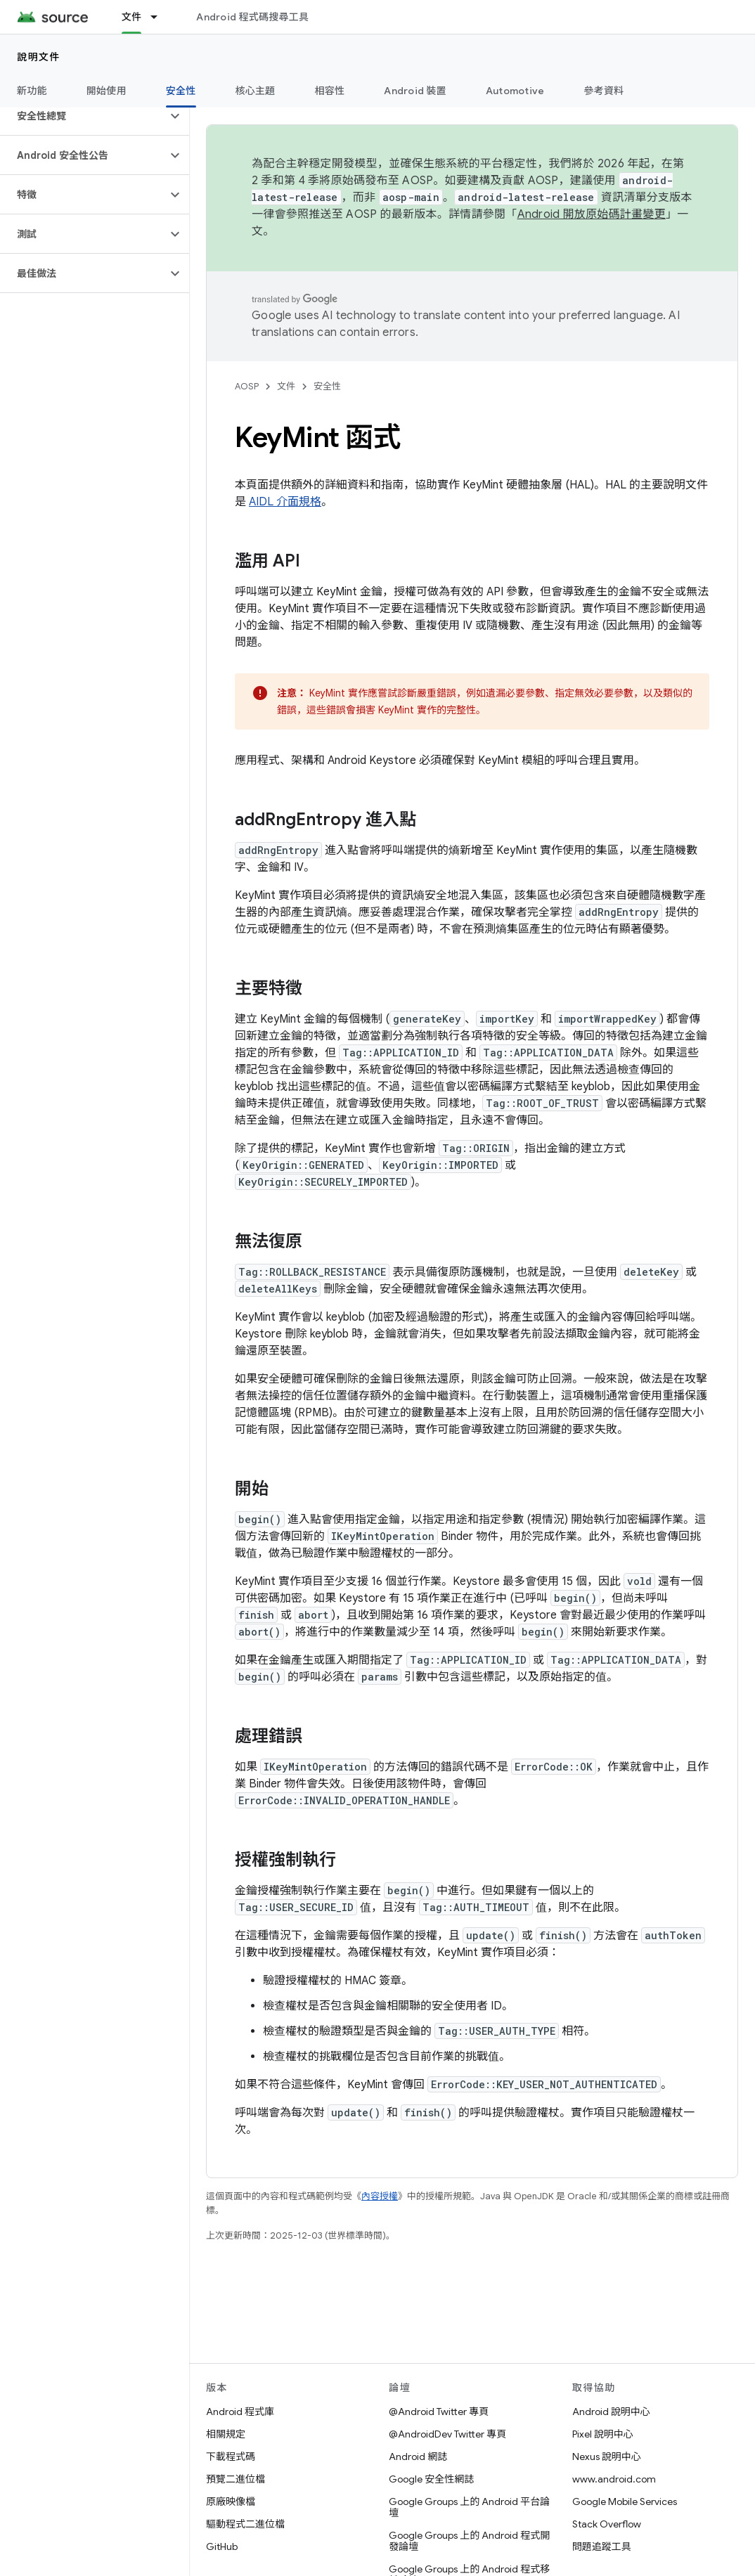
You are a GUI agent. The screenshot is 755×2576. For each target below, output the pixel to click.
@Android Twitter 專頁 (439, 2411)
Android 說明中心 (611, 2411)
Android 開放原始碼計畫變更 (591, 214)
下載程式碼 (230, 2456)
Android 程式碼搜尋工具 (252, 17)
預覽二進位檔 (235, 2479)
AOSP (247, 386)
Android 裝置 (415, 90)
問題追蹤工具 (601, 2546)
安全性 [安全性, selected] (181, 90)
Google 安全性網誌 (431, 2479)
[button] (83, 116)
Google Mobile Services (624, 2501)
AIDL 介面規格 (285, 502)
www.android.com (614, 2479)
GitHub (222, 2546)
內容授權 (379, 2196)
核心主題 (255, 90)
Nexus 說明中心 (606, 2456)
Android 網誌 (418, 2456)
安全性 (327, 386)
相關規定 (225, 2434)
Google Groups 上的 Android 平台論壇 (469, 2507)
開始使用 (106, 90)
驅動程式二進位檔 (245, 2524)
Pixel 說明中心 (602, 2434)
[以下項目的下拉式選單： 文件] (160, 17)
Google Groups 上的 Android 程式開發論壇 (469, 2541)
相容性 (330, 90)
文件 (286, 386)
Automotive (515, 90)
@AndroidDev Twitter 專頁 (447, 2434)
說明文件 (38, 57)
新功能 (32, 90)
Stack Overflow (606, 2524)
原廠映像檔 (230, 2501)
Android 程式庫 (240, 2411)
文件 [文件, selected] (132, 17)
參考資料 (603, 90)
